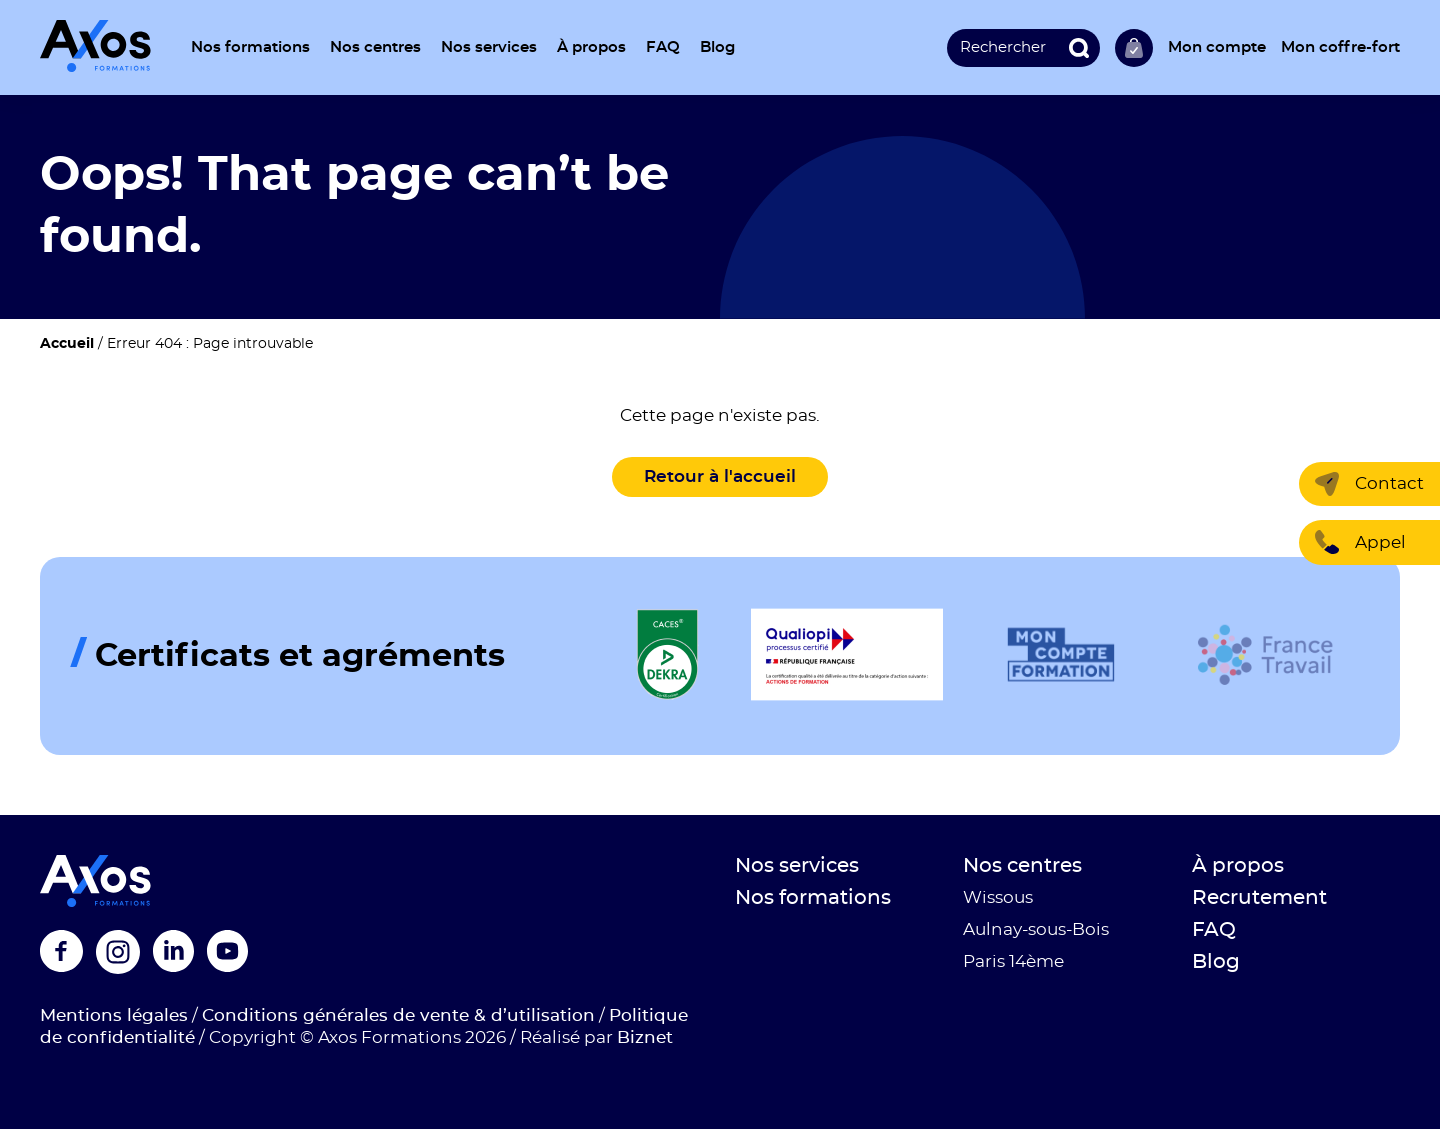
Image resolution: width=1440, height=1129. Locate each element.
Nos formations (250, 47)
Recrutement (1259, 898)
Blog (717, 47)
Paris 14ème (1013, 961)
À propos (591, 47)
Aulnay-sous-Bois (1036, 929)
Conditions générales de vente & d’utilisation (398, 1015)
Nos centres (375, 47)
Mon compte (1217, 47)
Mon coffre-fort (1340, 47)
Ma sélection (1134, 48)
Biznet (645, 1037)
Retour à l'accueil (720, 476)
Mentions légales (114, 1015)
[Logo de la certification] (668, 655)
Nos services (489, 47)
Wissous (998, 897)
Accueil (67, 344)
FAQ (663, 47)
